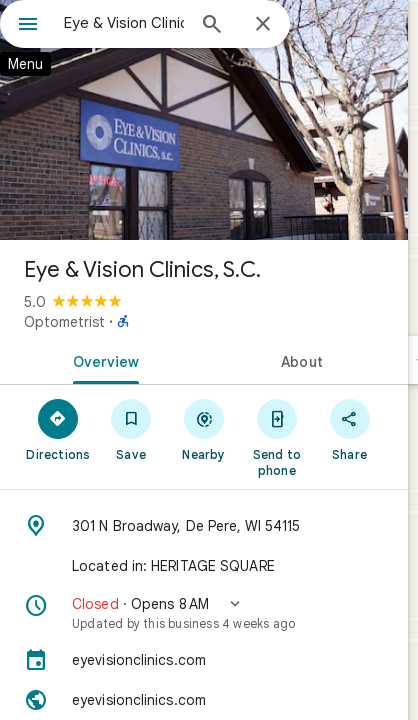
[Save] (131, 429)
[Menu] (28, 26)
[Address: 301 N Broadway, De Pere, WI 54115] (204, 526)
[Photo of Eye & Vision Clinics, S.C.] (204, 120)
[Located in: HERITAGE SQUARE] (204, 566)
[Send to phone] (276, 437)
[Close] (263, 25)
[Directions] (58, 429)
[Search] (212, 26)
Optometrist (64, 322)
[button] (204, 613)
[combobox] (124, 23)
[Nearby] (204, 429)
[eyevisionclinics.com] (204, 660)
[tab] (102, 360)
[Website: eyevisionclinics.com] (204, 700)
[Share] (349, 429)
